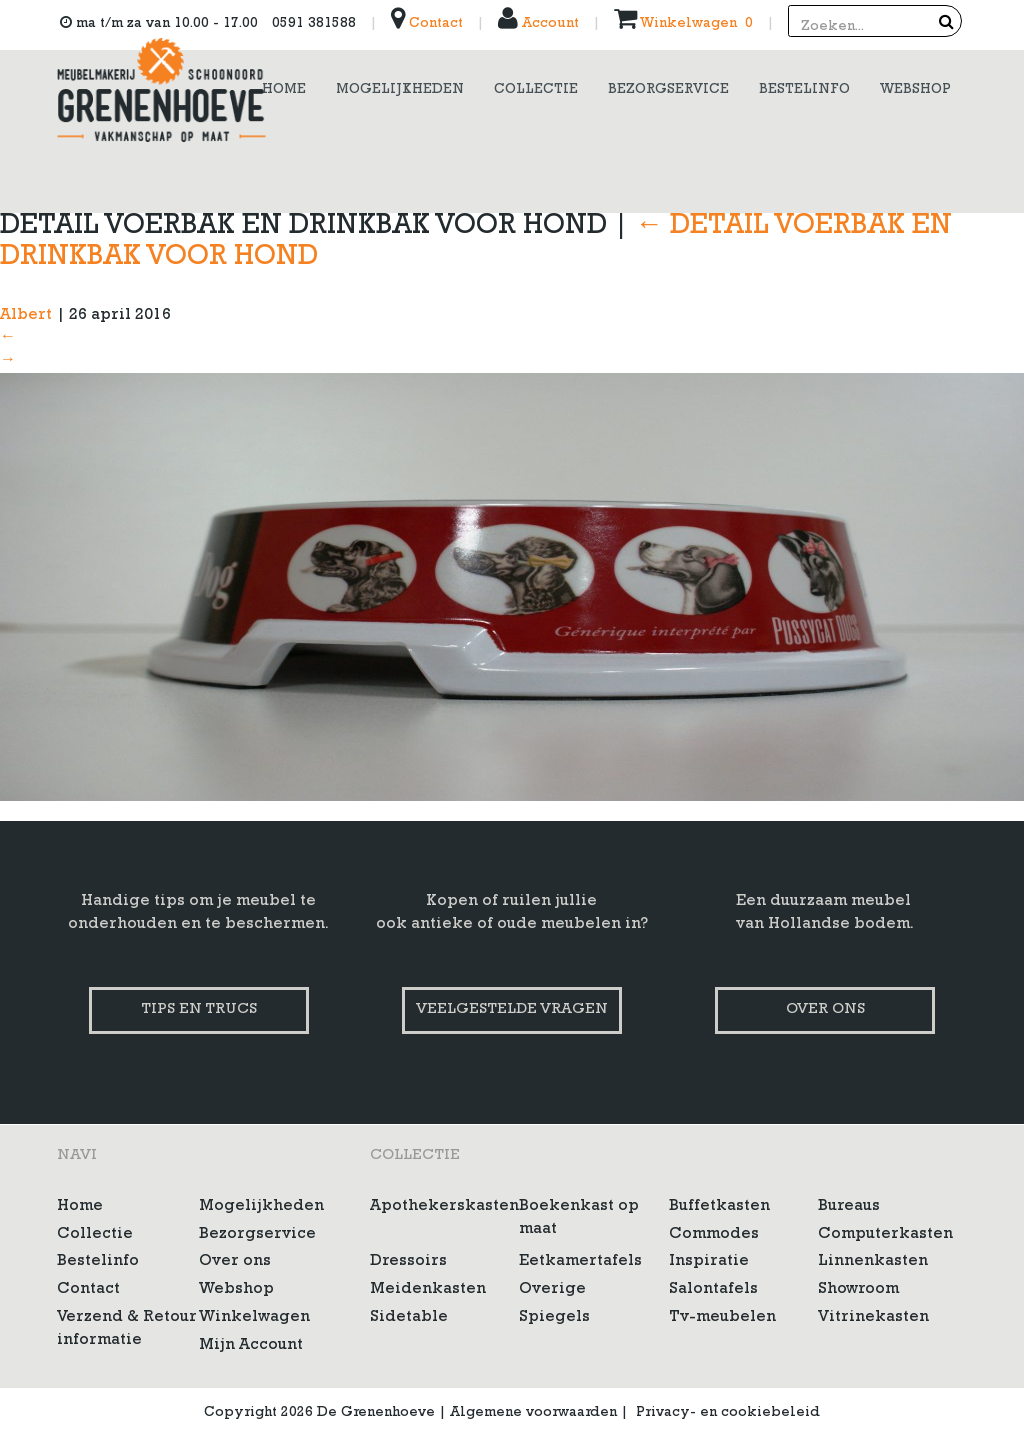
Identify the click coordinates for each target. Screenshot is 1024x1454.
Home (80, 1207)
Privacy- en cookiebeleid (728, 1413)
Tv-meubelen (722, 1318)
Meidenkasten (428, 1290)
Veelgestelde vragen (512, 1010)
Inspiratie (709, 1262)
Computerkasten (885, 1235)
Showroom (858, 1290)
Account (538, 24)
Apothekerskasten (444, 1207)
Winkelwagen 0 (683, 24)
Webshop (236, 1290)
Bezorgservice (257, 1235)
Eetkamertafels (580, 1262)
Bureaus (849, 1207)
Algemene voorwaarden (533, 1413)
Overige (552, 1290)
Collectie (95, 1235)
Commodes (714, 1235)
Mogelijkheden (261, 1207)
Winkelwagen (254, 1318)
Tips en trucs (199, 1010)
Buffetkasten (719, 1207)
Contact (427, 24)
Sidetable (409, 1318)
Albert (26, 316)
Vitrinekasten (873, 1318)
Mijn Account (251, 1346)
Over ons (825, 1010)
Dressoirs (408, 1262)
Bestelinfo (98, 1262)
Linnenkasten (873, 1262)
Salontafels (713, 1290)
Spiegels (554, 1318)
